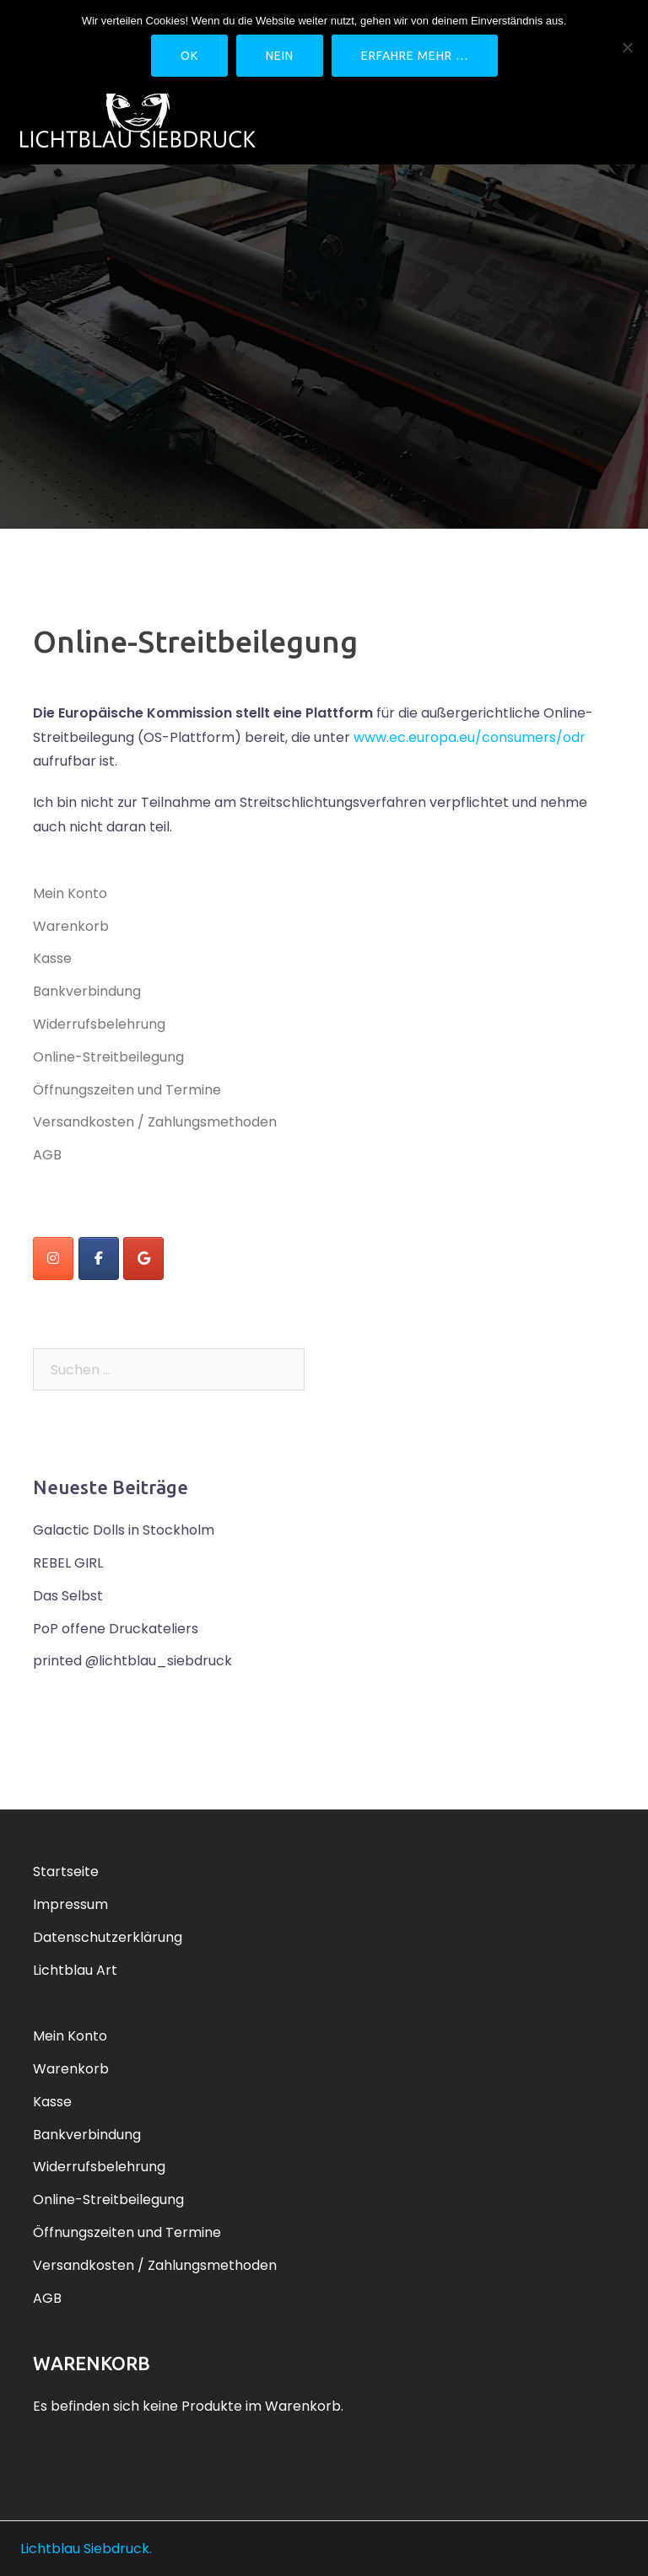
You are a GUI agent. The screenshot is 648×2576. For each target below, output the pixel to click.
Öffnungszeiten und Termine (127, 1090)
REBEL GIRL (68, 1563)
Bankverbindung (87, 991)
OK (189, 55)
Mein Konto (70, 893)
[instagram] (53, 1258)
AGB (47, 1154)
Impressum (70, 1904)
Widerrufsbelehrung (99, 1024)
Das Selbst (68, 1595)
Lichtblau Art (75, 1970)
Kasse (52, 958)
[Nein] (626, 47)
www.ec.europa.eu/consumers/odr (470, 737)
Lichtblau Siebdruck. (86, 2548)
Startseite (66, 1871)
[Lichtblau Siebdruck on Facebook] (98, 1258)
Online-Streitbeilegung (108, 1057)
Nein (280, 55)
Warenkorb (71, 926)
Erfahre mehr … (414, 55)
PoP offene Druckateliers (115, 1628)
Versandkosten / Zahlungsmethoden (155, 1122)
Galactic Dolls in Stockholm (123, 1530)
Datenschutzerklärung (107, 1937)
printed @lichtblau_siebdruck (132, 1660)
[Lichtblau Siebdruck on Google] (143, 1258)
